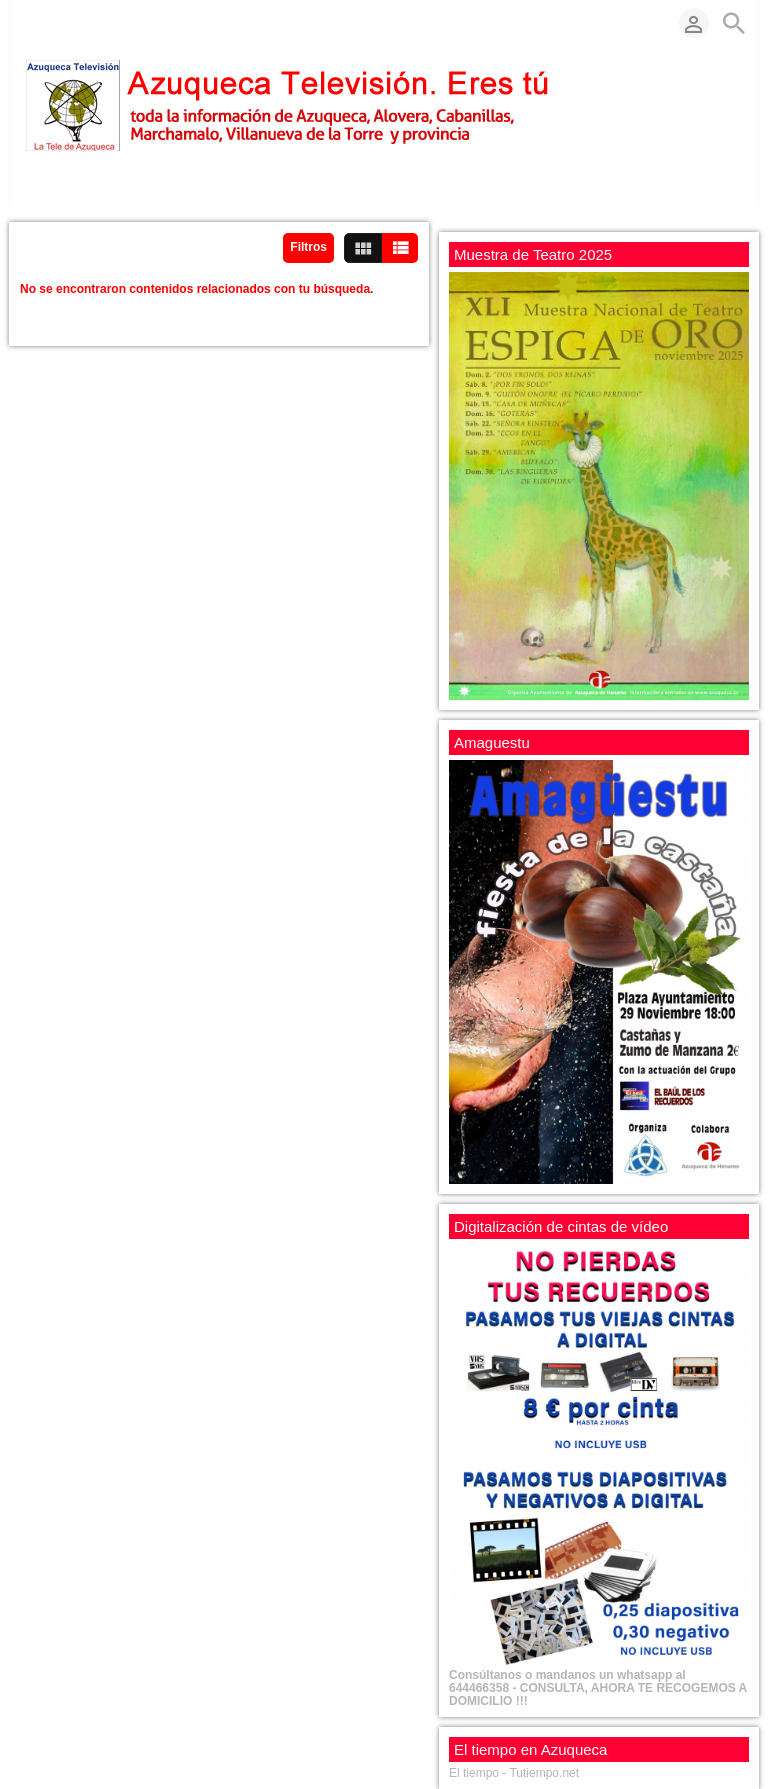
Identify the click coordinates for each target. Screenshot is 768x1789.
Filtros (308, 247)
